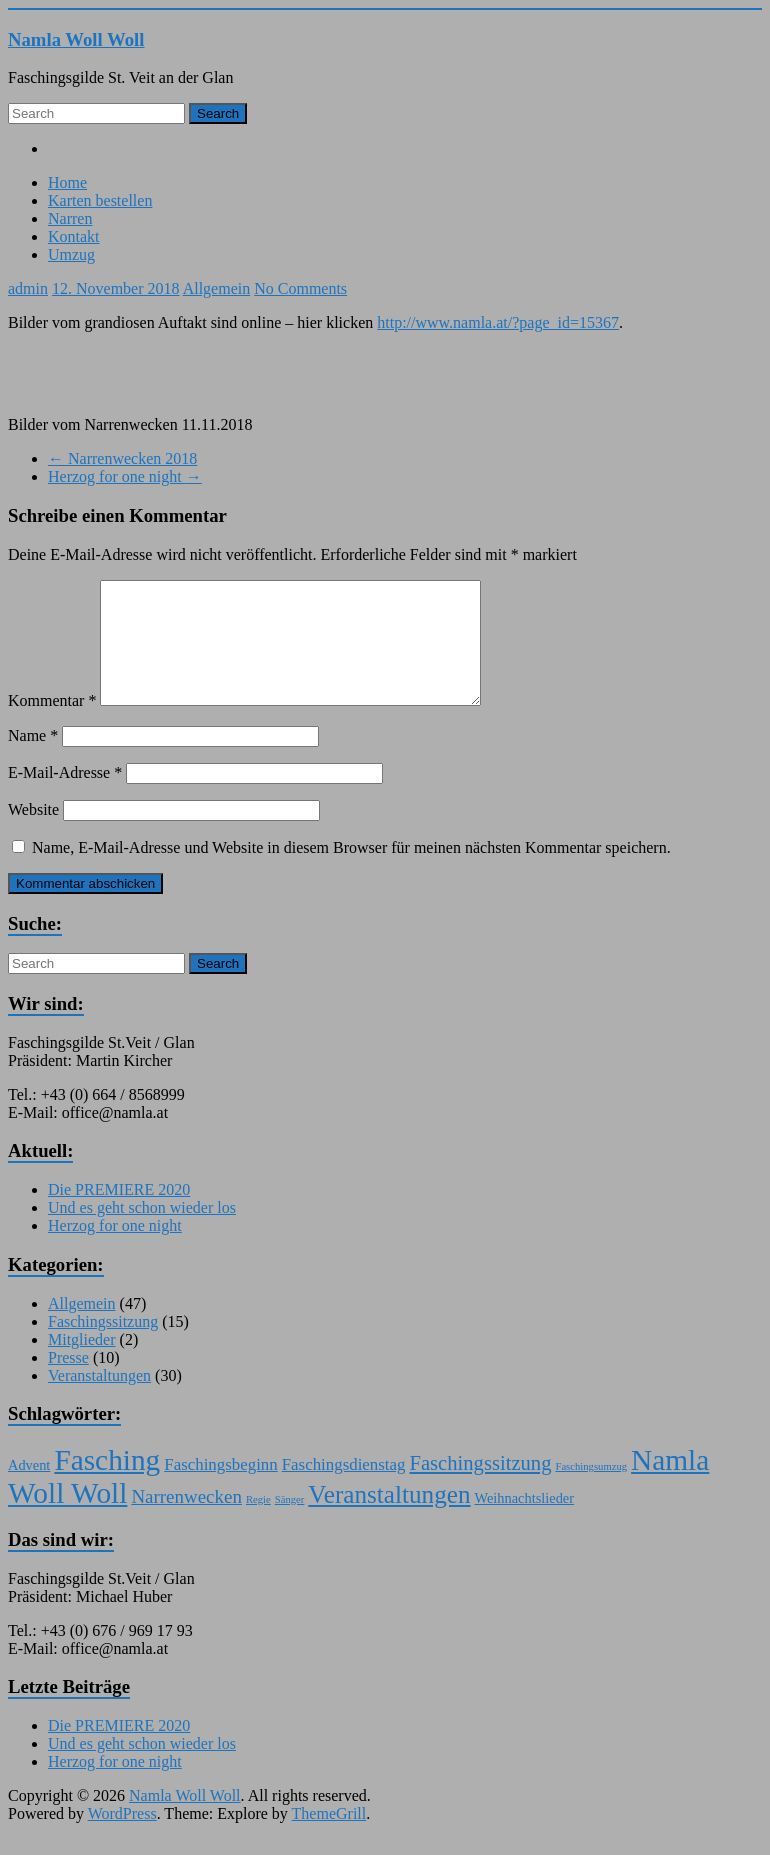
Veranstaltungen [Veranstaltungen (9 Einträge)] (389, 1518)
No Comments (300, 288)
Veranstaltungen (99, 1399)
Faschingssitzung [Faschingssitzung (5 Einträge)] (480, 1487)
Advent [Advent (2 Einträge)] (29, 1489)
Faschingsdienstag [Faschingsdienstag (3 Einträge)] (344, 1488)
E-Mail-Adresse (65, 796)
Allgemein (217, 288)
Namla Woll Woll (76, 39)
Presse (68, 1381)
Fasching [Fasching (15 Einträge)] (107, 1484)
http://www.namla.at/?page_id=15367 (498, 322)
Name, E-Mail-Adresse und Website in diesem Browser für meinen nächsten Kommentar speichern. (351, 871)
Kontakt (74, 236)
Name (33, 759)
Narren (70, 218)
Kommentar (52, 724)
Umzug (71, 254)
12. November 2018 (116, 288)
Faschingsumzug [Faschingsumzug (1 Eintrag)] (591, 1490)
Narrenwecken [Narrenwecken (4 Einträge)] (186, 1520)
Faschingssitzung (103, 1345)
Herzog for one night (125, 476)
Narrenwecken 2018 (122, 458)
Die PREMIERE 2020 (119, 1213)
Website (33, 833)
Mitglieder (82, 1363)
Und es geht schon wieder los (142, 1231)
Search (218, 113)
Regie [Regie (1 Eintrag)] (258, 1523)
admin (28, 288)
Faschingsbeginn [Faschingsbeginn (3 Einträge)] (220, 1488)
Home (67, 182)
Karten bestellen (100, 200)
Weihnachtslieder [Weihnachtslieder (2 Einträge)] (525, 1522)
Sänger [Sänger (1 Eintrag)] (290, 1523)
